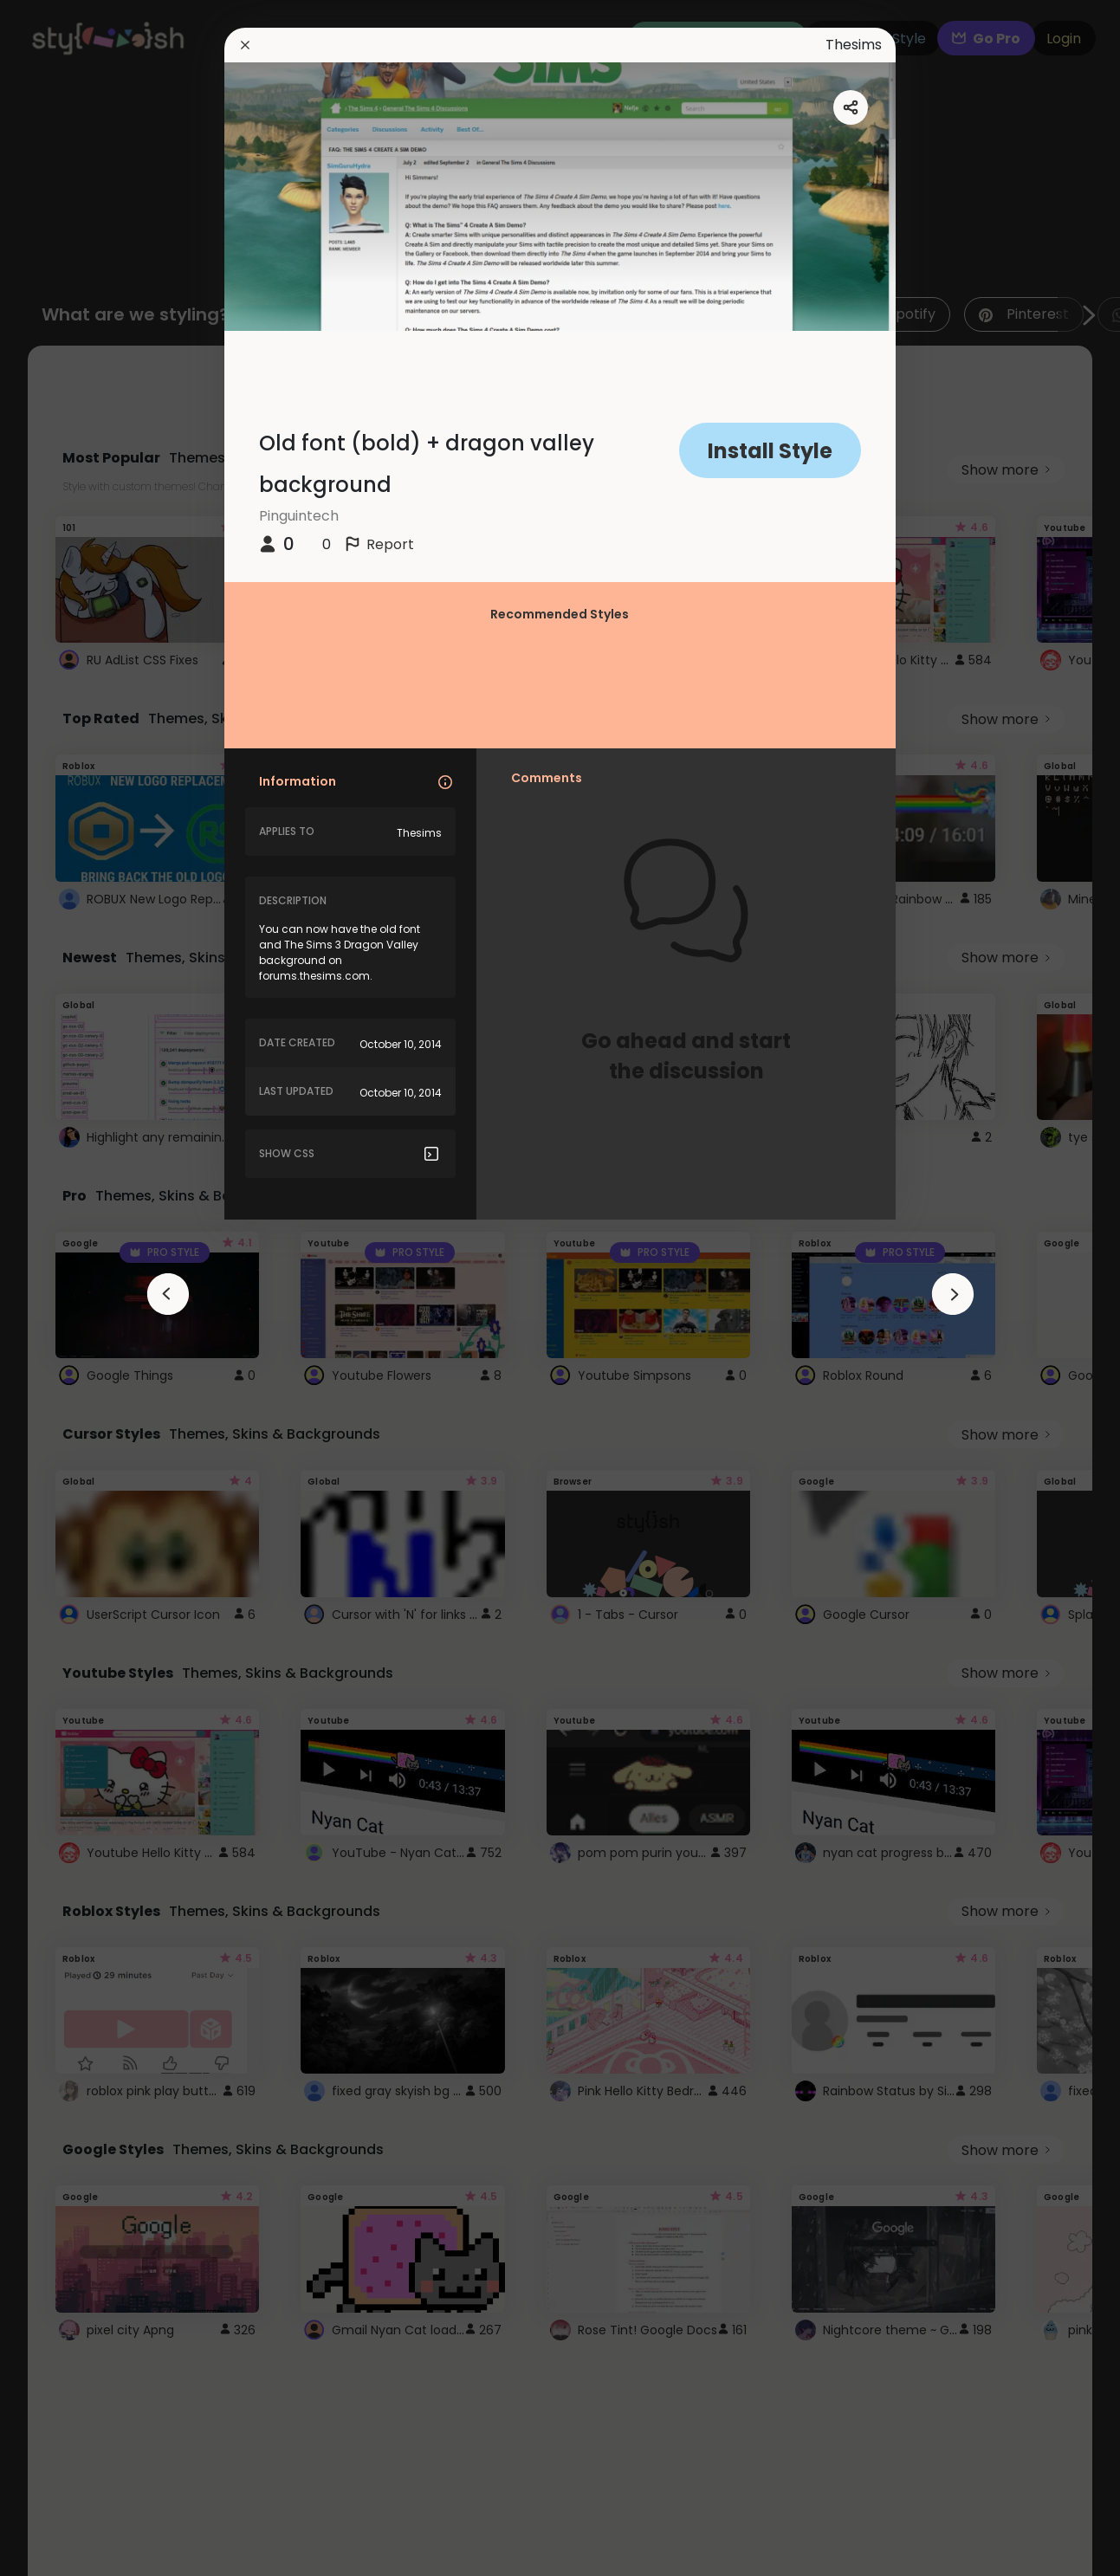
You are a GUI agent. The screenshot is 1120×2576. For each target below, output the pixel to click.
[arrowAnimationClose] (168, 1294)
